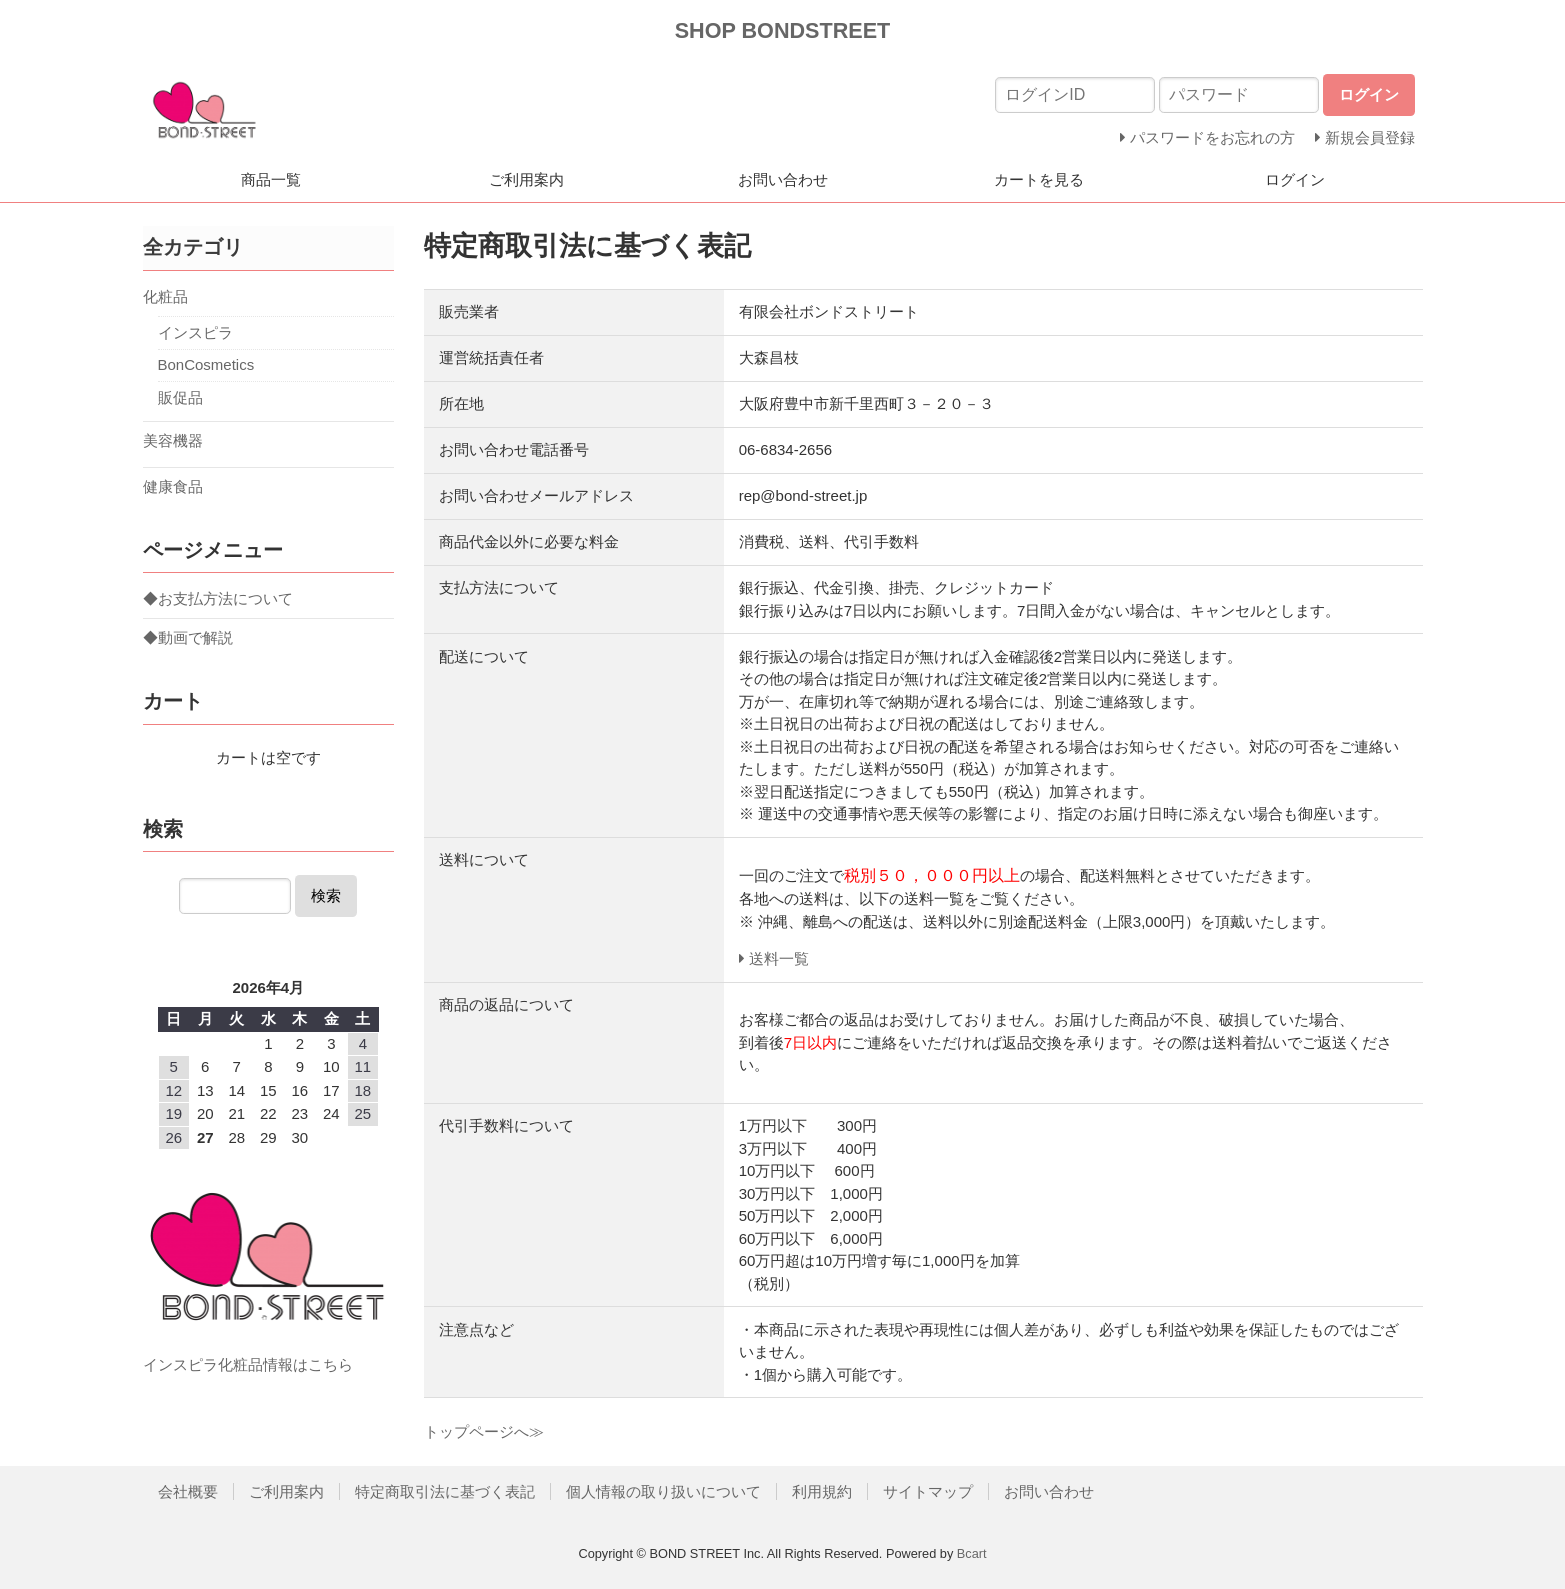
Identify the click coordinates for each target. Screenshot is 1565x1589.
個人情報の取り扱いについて (663, 1491)
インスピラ (195, 332)
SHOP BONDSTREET (783, 30)
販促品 (180, 397)
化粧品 (165, 296)
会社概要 (188, 1491)
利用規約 (822, 1491)
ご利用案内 (526, 179)
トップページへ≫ (484, 1431)
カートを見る (1039, 179)
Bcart (972, 1553)
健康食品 (173, 486)
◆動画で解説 (188, 637)
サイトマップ (928, 1491)
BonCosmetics (206, 364)
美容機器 (173, 440)
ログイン (1295, 179)
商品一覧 (271, 179)
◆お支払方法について (218, 598)
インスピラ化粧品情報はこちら (248, 1364)
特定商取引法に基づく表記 (445, 1491)
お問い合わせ (783, 179)
